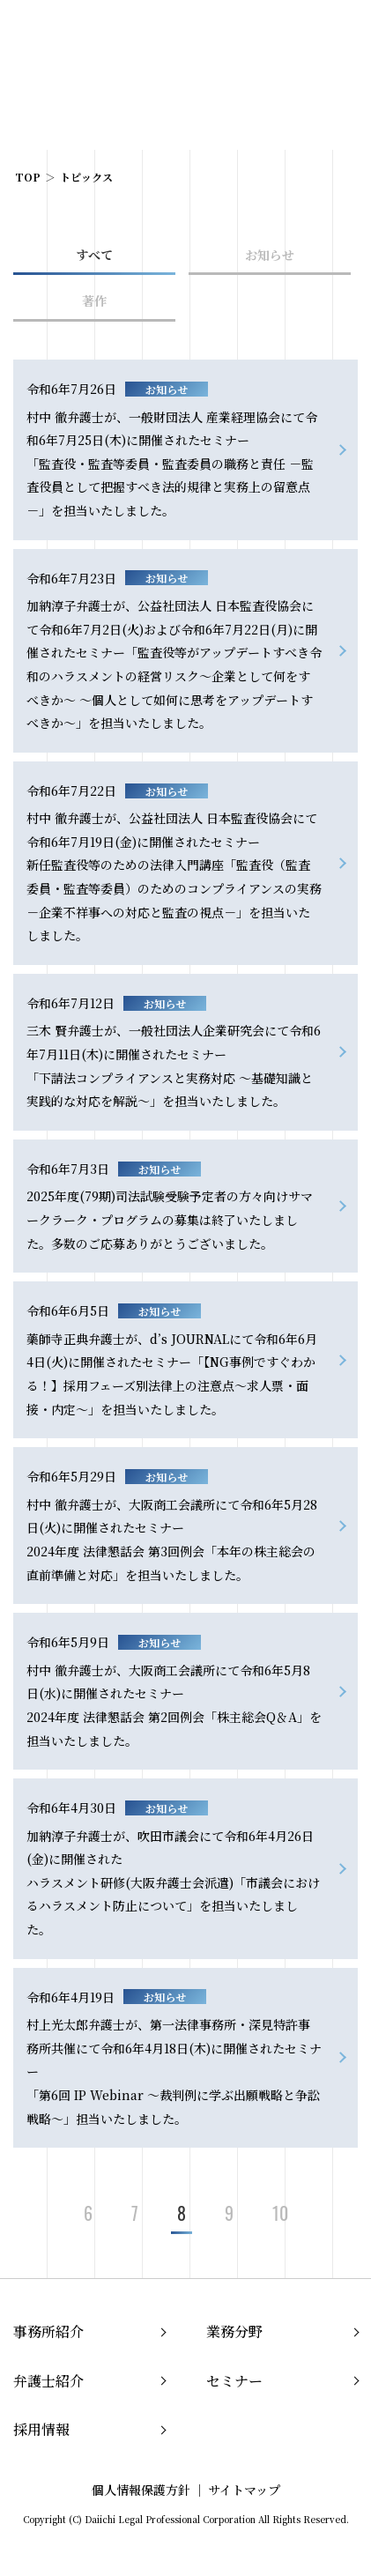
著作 (94, 300)
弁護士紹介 (48, 2381)
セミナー (234, 2381)
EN (296, 33)
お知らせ (269, 255)
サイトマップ (244, 2489)
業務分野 (234, 2331)
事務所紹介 (48, 2331)
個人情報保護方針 (141, 2489)
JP (268, 33)
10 (280, 2213)
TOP (28, 176)
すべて (94, 255)
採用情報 (41, 2429)
